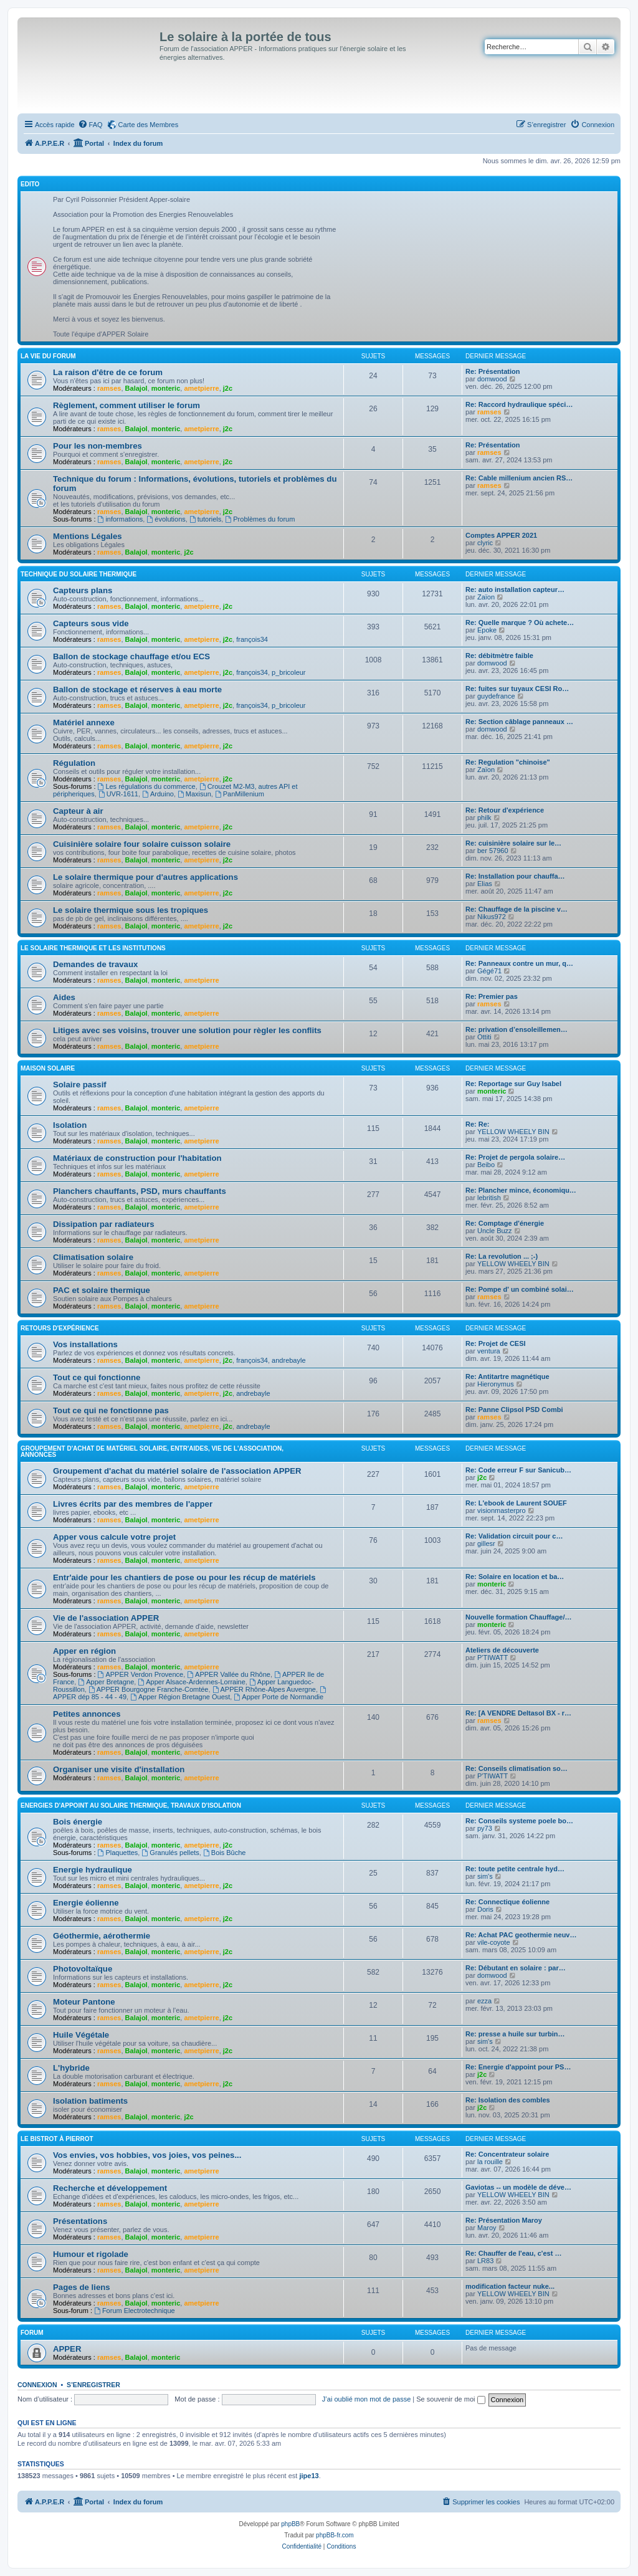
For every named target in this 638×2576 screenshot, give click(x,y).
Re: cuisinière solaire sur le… (513, 843)
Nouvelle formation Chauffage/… (518, 1617)
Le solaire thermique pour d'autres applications (145, 877)
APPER (67, 2349)
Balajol (136, 388)
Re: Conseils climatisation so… (516, 1768)
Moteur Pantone (84, 2001)
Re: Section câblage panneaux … (519, 721)
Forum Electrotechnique (134, 2310)
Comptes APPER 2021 (501, 535)
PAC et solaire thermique (101, 1290)
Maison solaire (48, 1068)
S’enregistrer (93, 2384)
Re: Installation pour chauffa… (515, 876)
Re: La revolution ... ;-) (501, 1256)
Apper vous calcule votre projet (114, 1537)
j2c (227, 388)
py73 (484, 1828)
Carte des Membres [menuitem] (148, 124)
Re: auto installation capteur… (514, 589)
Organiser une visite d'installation (118, 1769)
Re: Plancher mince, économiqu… (520, 1190)
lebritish (489, 1197)
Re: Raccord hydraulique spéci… (519, 404)
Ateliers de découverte (502, 1650)
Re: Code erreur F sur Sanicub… (518, 1470)
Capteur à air (78, 811)
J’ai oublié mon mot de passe (366, 2399)
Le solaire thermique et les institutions (93, 948)
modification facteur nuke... (510, 2286)
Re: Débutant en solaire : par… (515, 1968)
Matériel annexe (84, 722)
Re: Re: (477, 1124)
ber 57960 (492, 850)
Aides (64, 997)
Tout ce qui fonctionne (96, 1377)
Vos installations (85, 1344)
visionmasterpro (501, 1510)
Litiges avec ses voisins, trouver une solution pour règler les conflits (187, 1030)
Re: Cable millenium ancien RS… (519, 478)
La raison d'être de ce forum (108, 372)
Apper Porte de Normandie (278, 1697)
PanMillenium (239, 794)
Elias (484, 883)
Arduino (158, 794)
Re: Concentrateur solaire (507, 2154)
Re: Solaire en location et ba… (514, 1576)
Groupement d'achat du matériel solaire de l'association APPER (177, 1471)
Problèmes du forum (260, 519)
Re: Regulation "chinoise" (507, 762)
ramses (109, 388)
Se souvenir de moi (450, 2399)
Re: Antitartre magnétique (507, 1376)
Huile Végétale (81, 2034)
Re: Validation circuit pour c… (514, 1536)
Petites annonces (86, 1714)
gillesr (486, 1543)
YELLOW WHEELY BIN (513, 1131)
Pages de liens (81, 2287)
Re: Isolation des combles (507, 2100)
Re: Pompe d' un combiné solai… (519, 1289)
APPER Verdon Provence (141, 1674)
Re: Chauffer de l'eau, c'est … (513, 2253)
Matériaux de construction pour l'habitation (137, 1158)
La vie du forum (48, 356)
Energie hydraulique (92, 1869)
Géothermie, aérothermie (101, 1935)
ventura (488, 1351)
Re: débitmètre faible (499, 655)
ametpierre (201, 388)
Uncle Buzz (494, 1230)
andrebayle (288, 1360)
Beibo (486, 1164)
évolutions (165, 519)
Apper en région (84, 1651)
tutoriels (205, 519)
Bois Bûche (224, 1852)
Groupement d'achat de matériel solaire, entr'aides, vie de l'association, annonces (152, 1451)
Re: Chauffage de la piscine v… (516, 909)
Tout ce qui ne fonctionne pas (111, 1410)
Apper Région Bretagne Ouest (180, 1697)
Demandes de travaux (95, 964)
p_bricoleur (288, 672)
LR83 (485, 2260)
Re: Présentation (492, 371)
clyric (485, 542)
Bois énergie (77, 1821)
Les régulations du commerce (147, 786)
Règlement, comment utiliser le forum (126, 405)
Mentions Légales (87, 536)
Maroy (487, 2227)
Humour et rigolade (90, 2254)
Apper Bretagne (106, 1682)
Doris (485, 1909)
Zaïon (486, 597)
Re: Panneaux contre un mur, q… (519, 963)
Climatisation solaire (93, 1257)
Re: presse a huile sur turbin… (515, 2034)
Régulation (74, 763)
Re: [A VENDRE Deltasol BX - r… (518, 1713)
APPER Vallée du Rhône (228, 1674)
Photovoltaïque (82, 1968)
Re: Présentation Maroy (503, 2220)
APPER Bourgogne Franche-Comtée (148, 1689)
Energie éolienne (86, 1902)
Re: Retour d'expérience (504, 810)
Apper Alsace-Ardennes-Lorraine (191, 1682)
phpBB (290, 2524)
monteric (165, 388)
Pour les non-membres (97, 446)
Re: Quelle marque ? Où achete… (519, 622)
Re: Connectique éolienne (507, 1902)
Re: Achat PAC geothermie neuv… (520, 1935)
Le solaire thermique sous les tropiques (130, 910)
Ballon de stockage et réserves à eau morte (137, 689)
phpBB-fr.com (335, 2535)
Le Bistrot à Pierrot (57, 2138)
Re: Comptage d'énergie (504, 1223)
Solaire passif (80, 1084)
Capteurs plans (82, 590)
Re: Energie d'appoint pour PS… (518, 2067)
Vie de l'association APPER (106, 1618)
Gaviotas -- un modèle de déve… (518, 2187)
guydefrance (496, 696)
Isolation (70, 1125)
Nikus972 (491, 916)
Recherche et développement (110, 2188)
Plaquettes (118, 1852)
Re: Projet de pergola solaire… (515, 1157)
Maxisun (194, 794)
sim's (485, 1876)
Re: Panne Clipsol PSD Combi (514, 1409)
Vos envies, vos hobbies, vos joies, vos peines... (147, 2155)
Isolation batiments (90, 2101)
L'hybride (71, 2068)
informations (120, 519)
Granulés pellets (170, 1852)
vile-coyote (493, 1942)
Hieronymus (495, 1384)
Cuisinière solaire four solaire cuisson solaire (142, 844)
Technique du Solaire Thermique (78, 574)
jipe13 (308, 2475)
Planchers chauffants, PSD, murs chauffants (139, 1191)
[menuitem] (90, 124)
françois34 (252, 639)
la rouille (490, 2161)
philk (484, 817)
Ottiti (484, 1037)
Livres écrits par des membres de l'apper (132, 1504)
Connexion (37, 2384)
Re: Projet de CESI (495, 1343)
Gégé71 (489, 971)
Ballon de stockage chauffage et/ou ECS (131, 656)
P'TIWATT (492, 1657)
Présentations (80, 2221)
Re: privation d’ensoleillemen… (516, 1029)
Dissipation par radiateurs (104, 1224)
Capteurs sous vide (91, 623)
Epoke (487, 630)
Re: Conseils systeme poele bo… (519, 1821)
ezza (484, 2001)
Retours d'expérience (60, 1328)
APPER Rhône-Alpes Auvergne (264, 1689)
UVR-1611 (118, 794)
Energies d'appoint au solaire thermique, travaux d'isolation (131, 1805)
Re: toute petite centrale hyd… (514, 1868)
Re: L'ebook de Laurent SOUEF (516, 1503)
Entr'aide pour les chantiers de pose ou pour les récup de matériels (184, 1577)
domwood (492, 379)
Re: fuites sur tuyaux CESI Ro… (517, 688)
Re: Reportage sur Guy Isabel (513, 1083)
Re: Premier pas (491, 996)
